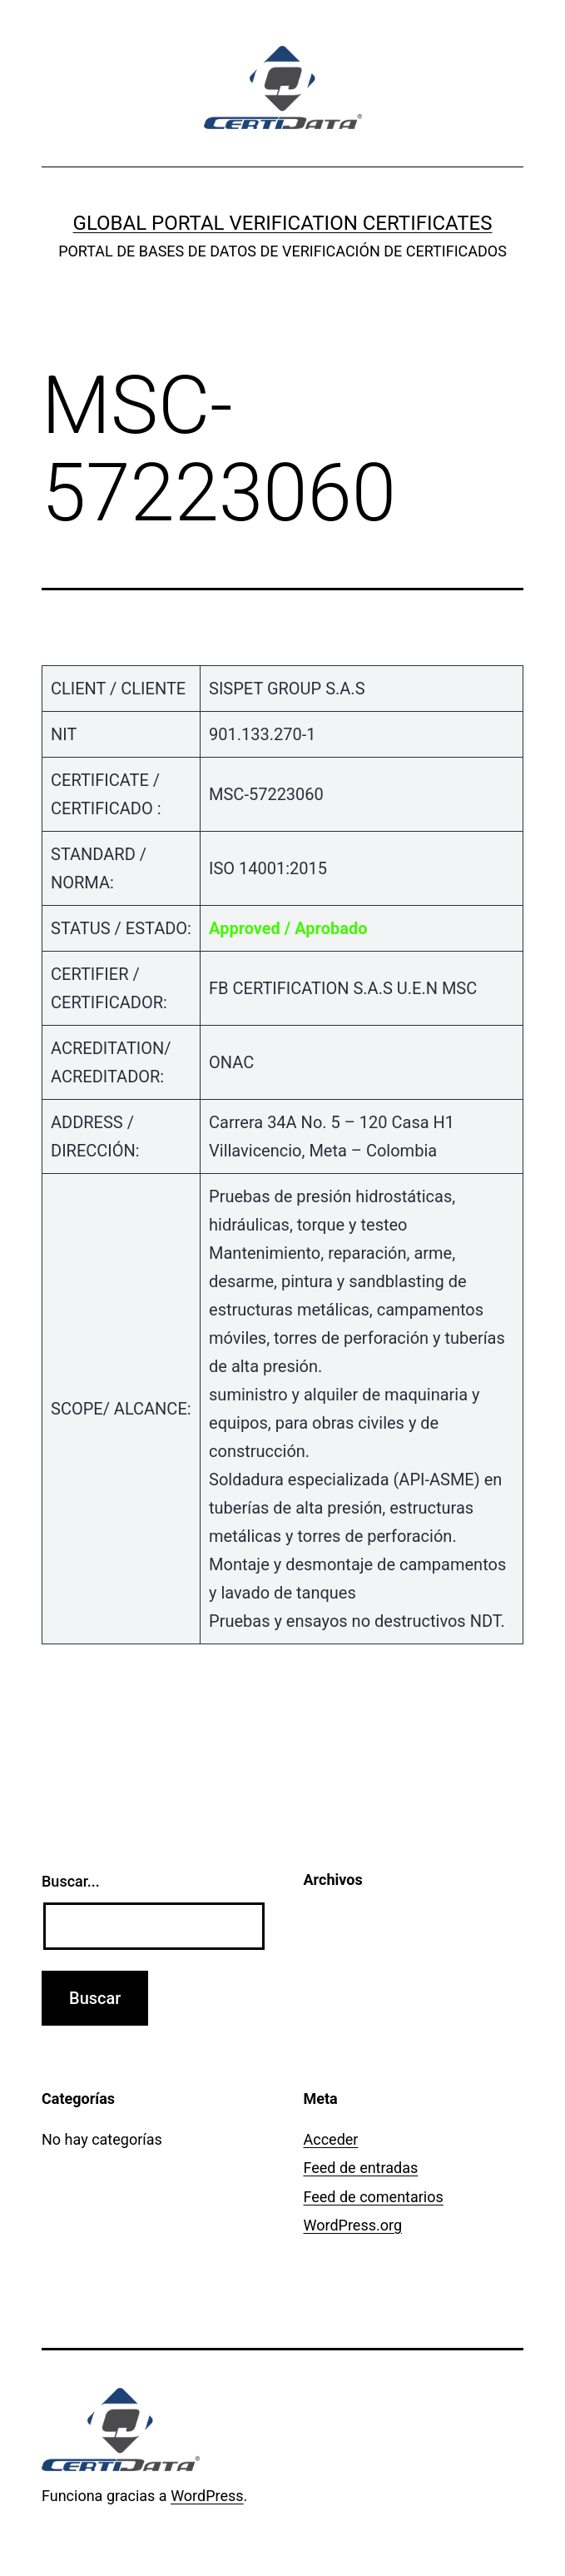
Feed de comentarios (374, 2197)
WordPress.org (353, 2225)
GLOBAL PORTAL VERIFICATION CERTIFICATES (283, 223)
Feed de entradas (361, 2167)
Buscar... (71, 1881)
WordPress (207, 2495)
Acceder (331, 2139)
